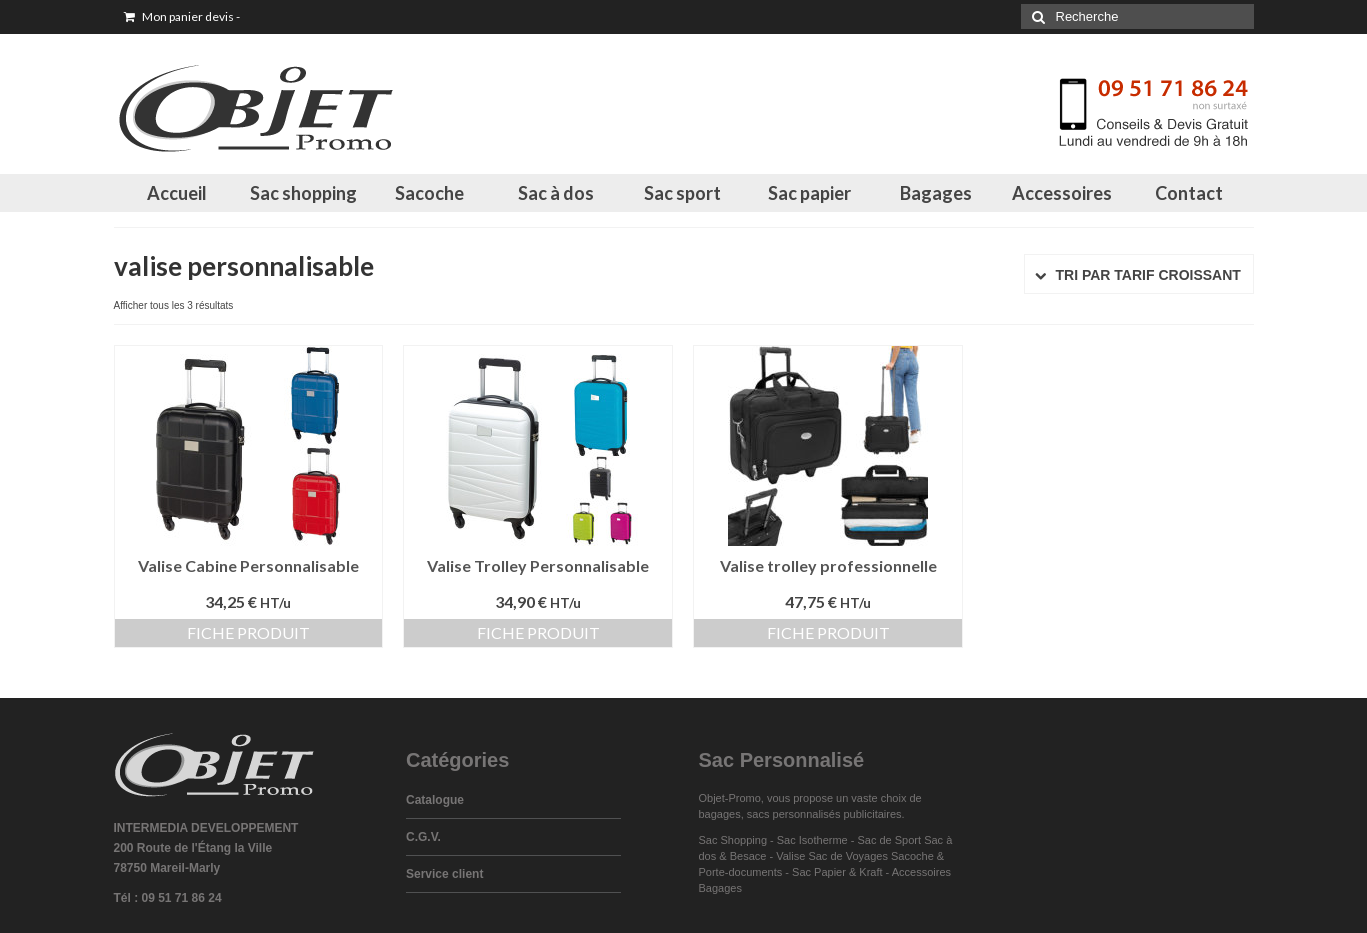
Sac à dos (556, 193)
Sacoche (429, 193)
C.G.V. (423, 837)
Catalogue (435, 800)
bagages (720, 814)
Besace (748, 856)
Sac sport (682, 193)
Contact (1189, 193)
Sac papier (809, 193)
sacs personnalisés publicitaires (824, 814)
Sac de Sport (889, 840)
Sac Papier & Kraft (837, 872)
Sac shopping (303, 193)
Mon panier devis (182, 16)
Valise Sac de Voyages (832, 856)
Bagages (936, 193)
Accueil (177, 193)
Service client (444, 874)
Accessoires (1062, 193)
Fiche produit (248, 632)
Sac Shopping (733, 840)
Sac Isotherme (812, 840)
